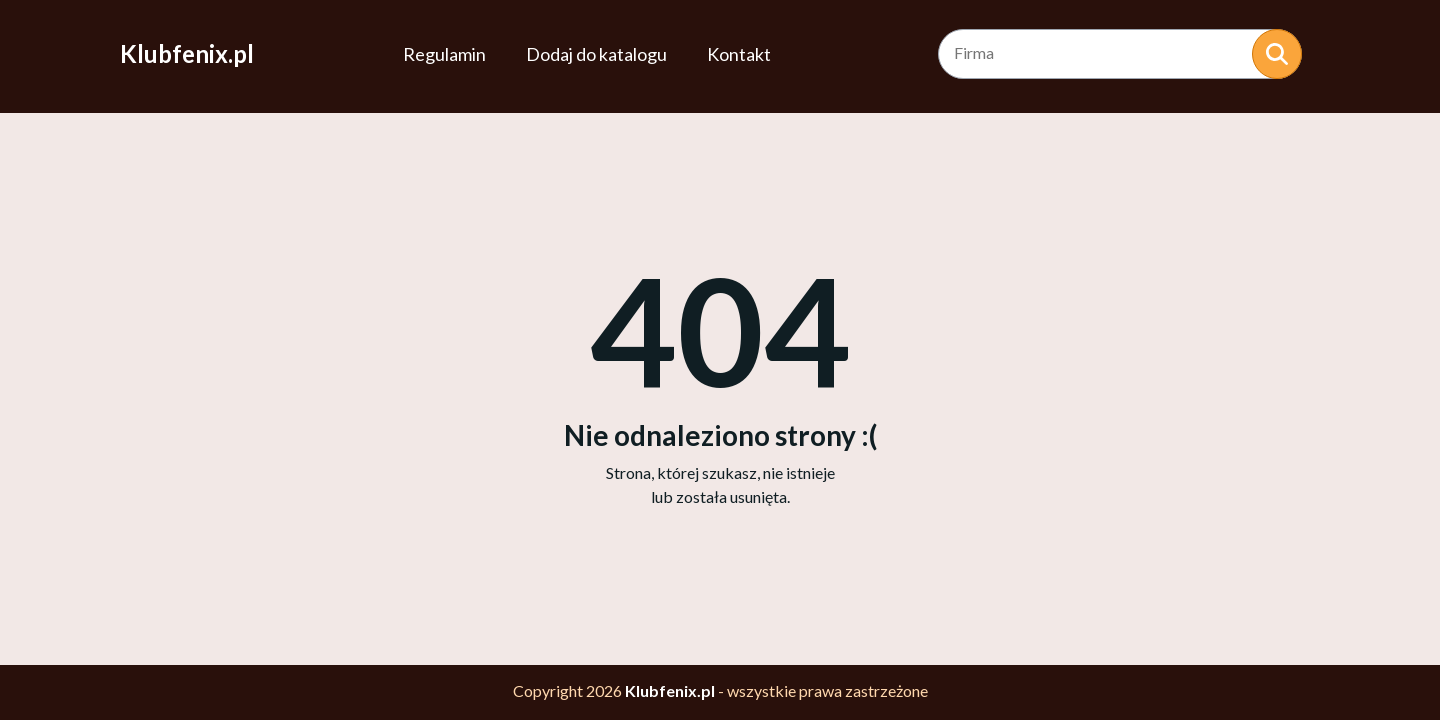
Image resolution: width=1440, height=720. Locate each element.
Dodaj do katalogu (596, 54)
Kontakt (739, 54)
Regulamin (444, 54)
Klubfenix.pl (187, 54)
